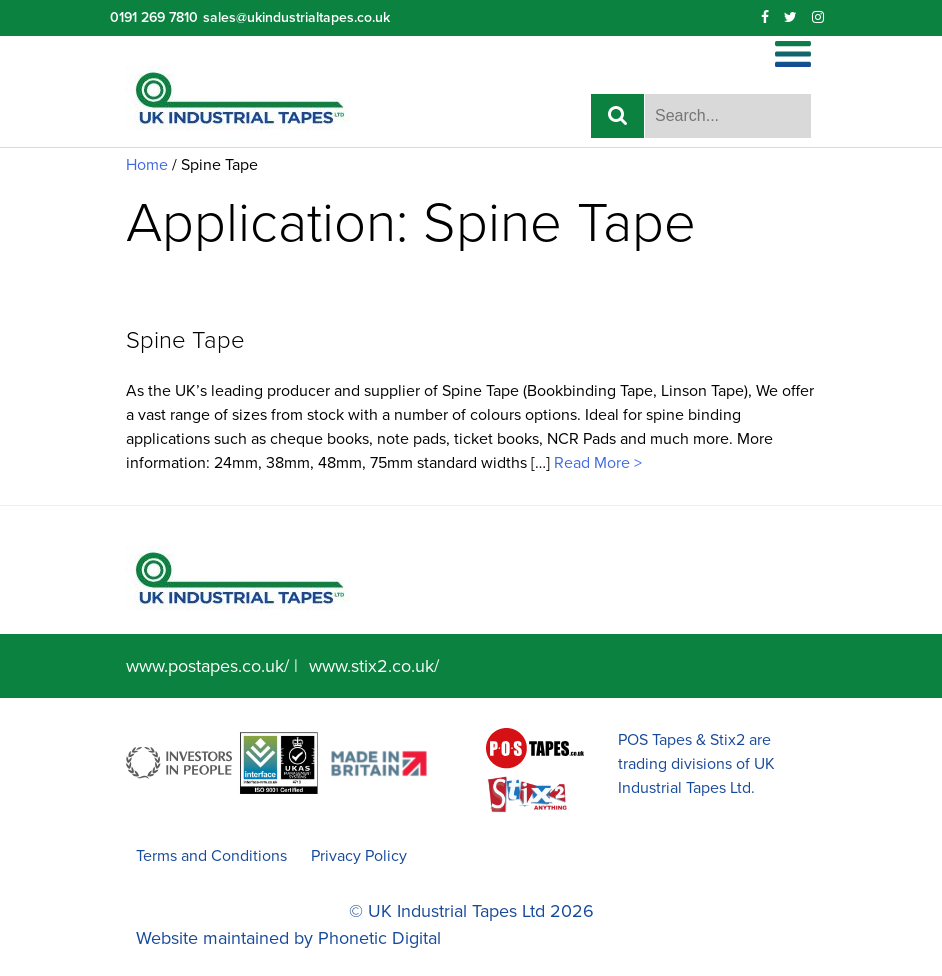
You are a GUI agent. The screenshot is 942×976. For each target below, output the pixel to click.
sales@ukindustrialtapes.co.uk (296, 17)
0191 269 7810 (154, 17)
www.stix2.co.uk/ (374, 666)
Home (147, 165)
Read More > (596, 463)
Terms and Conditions (211, 856)
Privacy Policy (359, 856)
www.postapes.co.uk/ (207, 666)
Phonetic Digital (379, 938)
